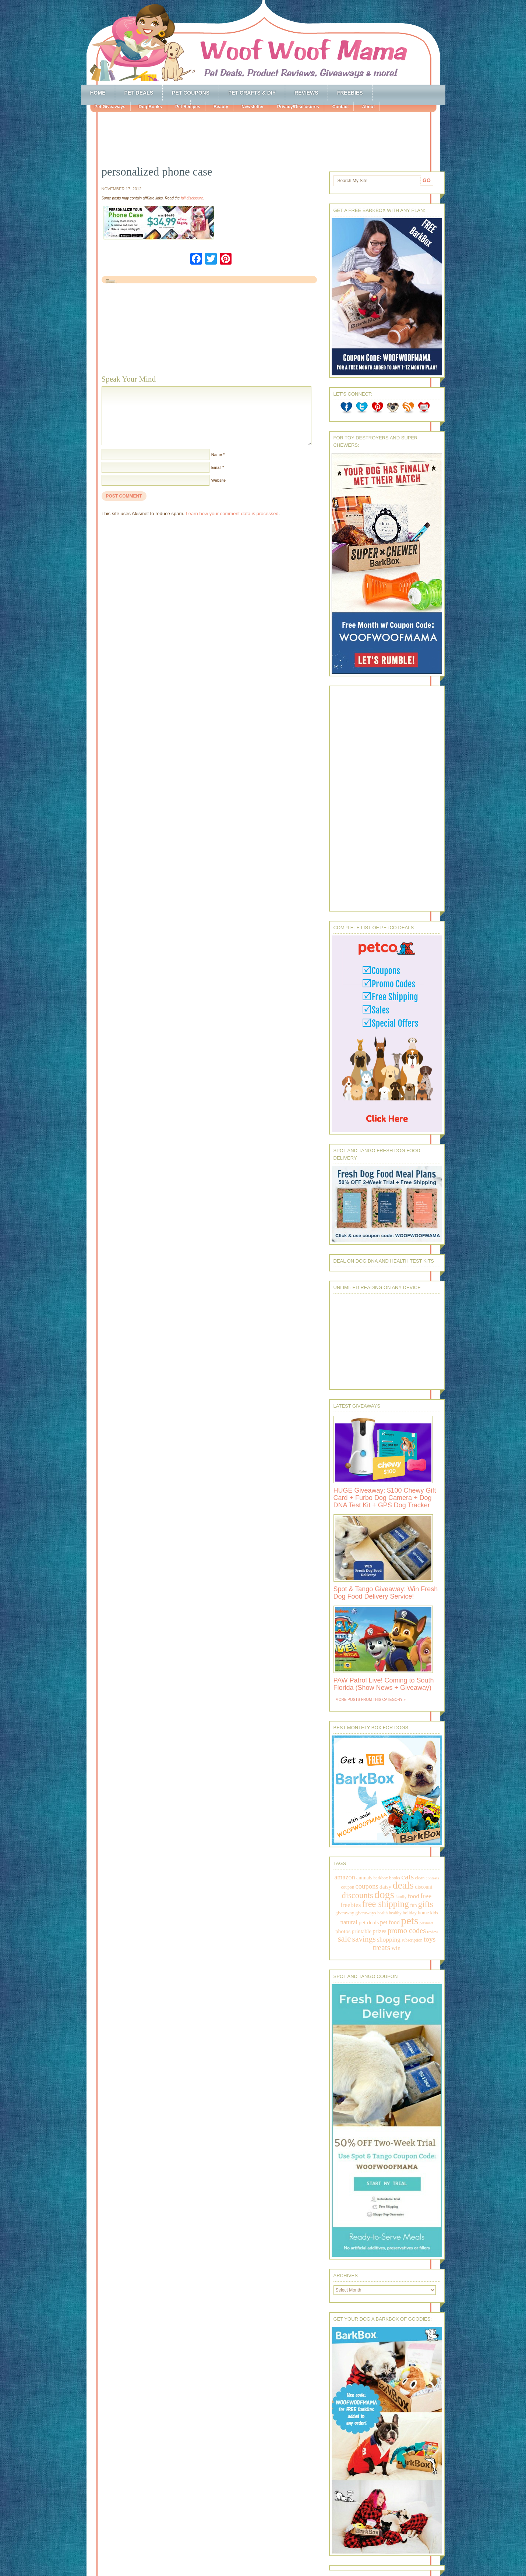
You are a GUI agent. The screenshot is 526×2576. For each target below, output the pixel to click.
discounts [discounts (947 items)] (357, 1895)
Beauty (220, 106)
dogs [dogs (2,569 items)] (384, 1894)
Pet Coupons (190, 93)
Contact (340, 106)
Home (98, 93)
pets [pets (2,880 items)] (409, 1920)
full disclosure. (192, 198)
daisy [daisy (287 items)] (385, 1886)
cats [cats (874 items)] (407, 1876)
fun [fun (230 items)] (413, 1905)
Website (218, 480)
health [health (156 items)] (382, 1913)
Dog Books (150, 106)
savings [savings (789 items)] (364, 1939)
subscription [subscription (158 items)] (412, 1940)
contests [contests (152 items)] (432, 1878)
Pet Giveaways (110, 106)
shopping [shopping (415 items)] (388, 1939)
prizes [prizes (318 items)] (379, 1931)
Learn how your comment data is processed (232, 513)
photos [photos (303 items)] (342, 1931)
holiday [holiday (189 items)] (410, 1912)
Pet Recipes (187, 106)
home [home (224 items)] (423, 1912)
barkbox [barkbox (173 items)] (381, 1877)
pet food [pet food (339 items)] (390, 1922)
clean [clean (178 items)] (420, 1877)
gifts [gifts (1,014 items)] (425, 1904)
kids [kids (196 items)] (434, 1912)
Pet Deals (138, 93)
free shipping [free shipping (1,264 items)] (385, 1904)
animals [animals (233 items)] (364, 1877)
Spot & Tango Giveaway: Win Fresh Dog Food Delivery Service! (385, 1592)
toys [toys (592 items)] (430, 1939)
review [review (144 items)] (432, 1931)
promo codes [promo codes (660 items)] (407, 1930)
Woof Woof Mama (263, 42)
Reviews (306, 93)
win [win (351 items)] (396, 1948)
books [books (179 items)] (394, 1877)
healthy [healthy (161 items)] (395, 1913)
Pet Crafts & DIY (252, 93)
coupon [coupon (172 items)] (347, 1887)
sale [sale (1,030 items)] (344, 1938)
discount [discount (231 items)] (423, 1887)
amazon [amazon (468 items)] (344, 1877)
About (368, 106)
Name (216, 454)
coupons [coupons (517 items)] (366, 1886)
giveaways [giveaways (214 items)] (366, 1912)
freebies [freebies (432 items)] (350, 1904)
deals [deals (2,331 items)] (403, 1885)
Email (216, 467)
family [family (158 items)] (400, 1896)
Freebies (350, 93)
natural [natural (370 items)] (348, 1922)
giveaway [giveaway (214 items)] (344, 1912)
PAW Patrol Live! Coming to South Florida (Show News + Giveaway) (383, 1684)
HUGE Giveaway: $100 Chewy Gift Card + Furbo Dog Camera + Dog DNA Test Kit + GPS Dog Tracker (384, 1498)
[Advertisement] (271, 136)
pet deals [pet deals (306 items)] (369, 1922)
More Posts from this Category (369, 1700)
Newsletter (252, 106)
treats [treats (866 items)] (382, 1947)
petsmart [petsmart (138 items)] (426, 1923)
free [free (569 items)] (425, 1896)
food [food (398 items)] (413, 1896)
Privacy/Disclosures (298, 106)
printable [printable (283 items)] (361, 1931)
